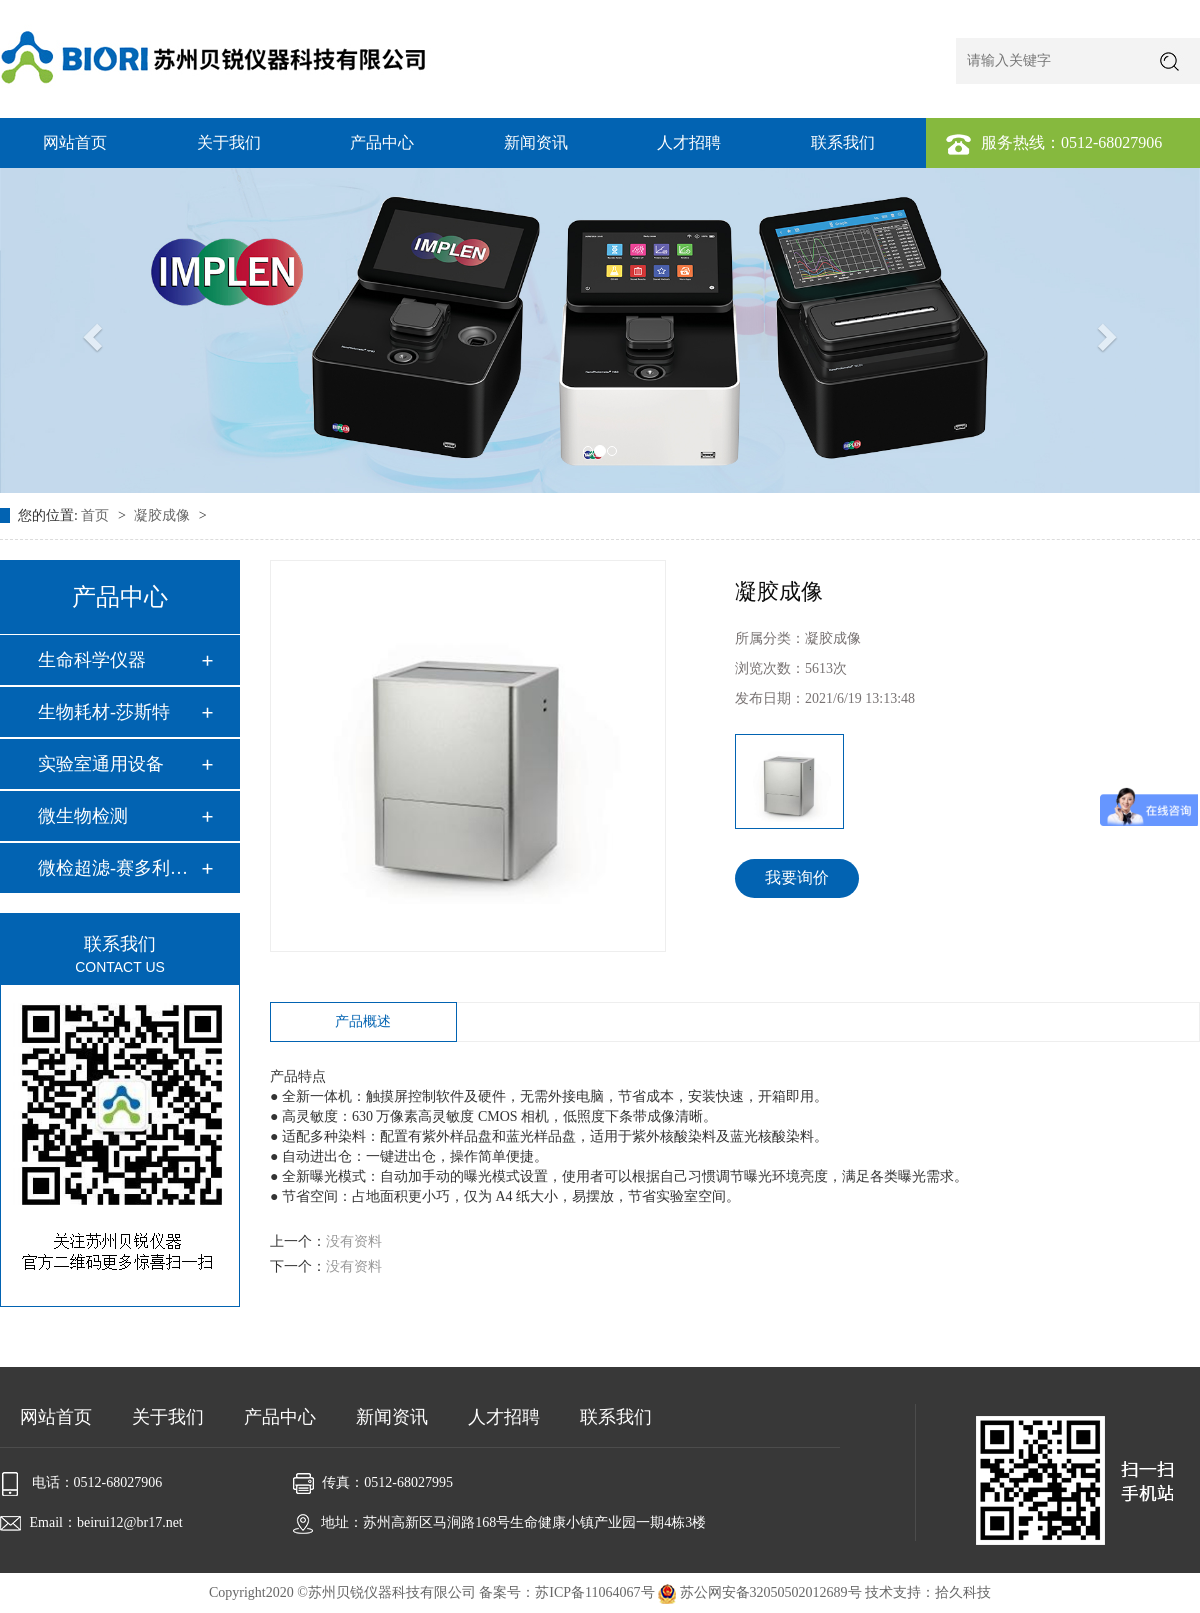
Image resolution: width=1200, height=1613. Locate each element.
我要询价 (797, 877)
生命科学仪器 (92, 660)
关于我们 (229, 142)
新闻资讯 (536, 142)
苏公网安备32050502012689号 (761, 1592)
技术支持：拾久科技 (928, 1592)
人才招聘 (689, 142)
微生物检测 (83, 816)
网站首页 (75, 142)
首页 (97, 515)
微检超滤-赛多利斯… (119, 868)
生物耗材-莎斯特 (104, 712)
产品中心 (382, 142)
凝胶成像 (164, 515)
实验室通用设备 (101, 764)
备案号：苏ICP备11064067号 (566, 1592)
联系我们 (843, 142)
